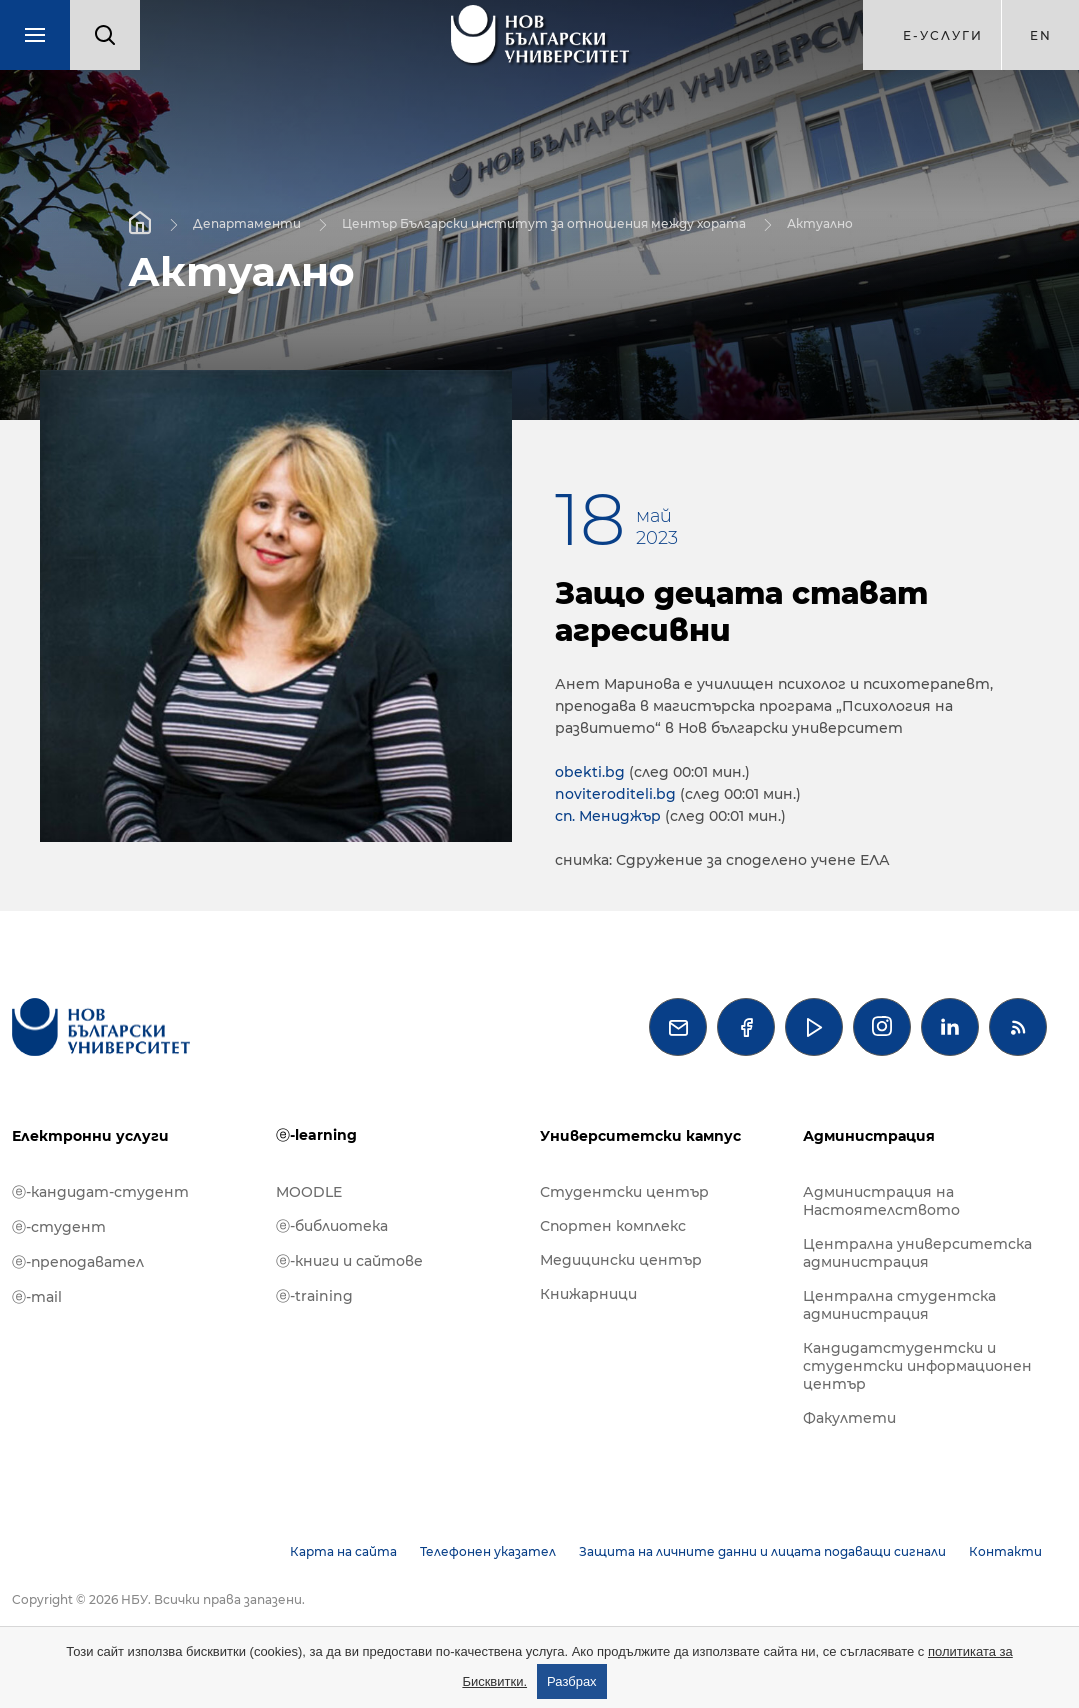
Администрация (869, 1136)
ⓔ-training (314, 1296)
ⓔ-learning (316, 1135)
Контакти (1005, 1551)
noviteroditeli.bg (615, 794)
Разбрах (572, 1681)
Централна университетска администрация (917, 1253)
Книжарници (588, 1294)
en (1041, 35)
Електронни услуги (90, 1136)
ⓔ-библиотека (332, 1226)
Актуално (820, 222)
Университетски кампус (640, 1136)
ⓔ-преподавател (78, 1262)
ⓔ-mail (37, 1297)
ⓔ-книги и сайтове (349, 1261)
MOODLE (309, 1192)
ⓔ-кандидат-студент (100, 1192)
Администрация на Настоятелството (881, 1201)
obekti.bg (590, 772)
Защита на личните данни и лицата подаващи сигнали (762, 1551)
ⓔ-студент (59, 1227)
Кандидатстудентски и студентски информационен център (917, 1366)
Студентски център (624, 1192)
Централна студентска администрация (899, 1305)
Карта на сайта (343, 1551)
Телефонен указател (488, 1551)
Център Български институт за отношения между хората (544, 222)
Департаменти (247, 222)
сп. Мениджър (608, 816)
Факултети (849, 1418)
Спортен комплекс (613, 1226)
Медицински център (621, 1260)
